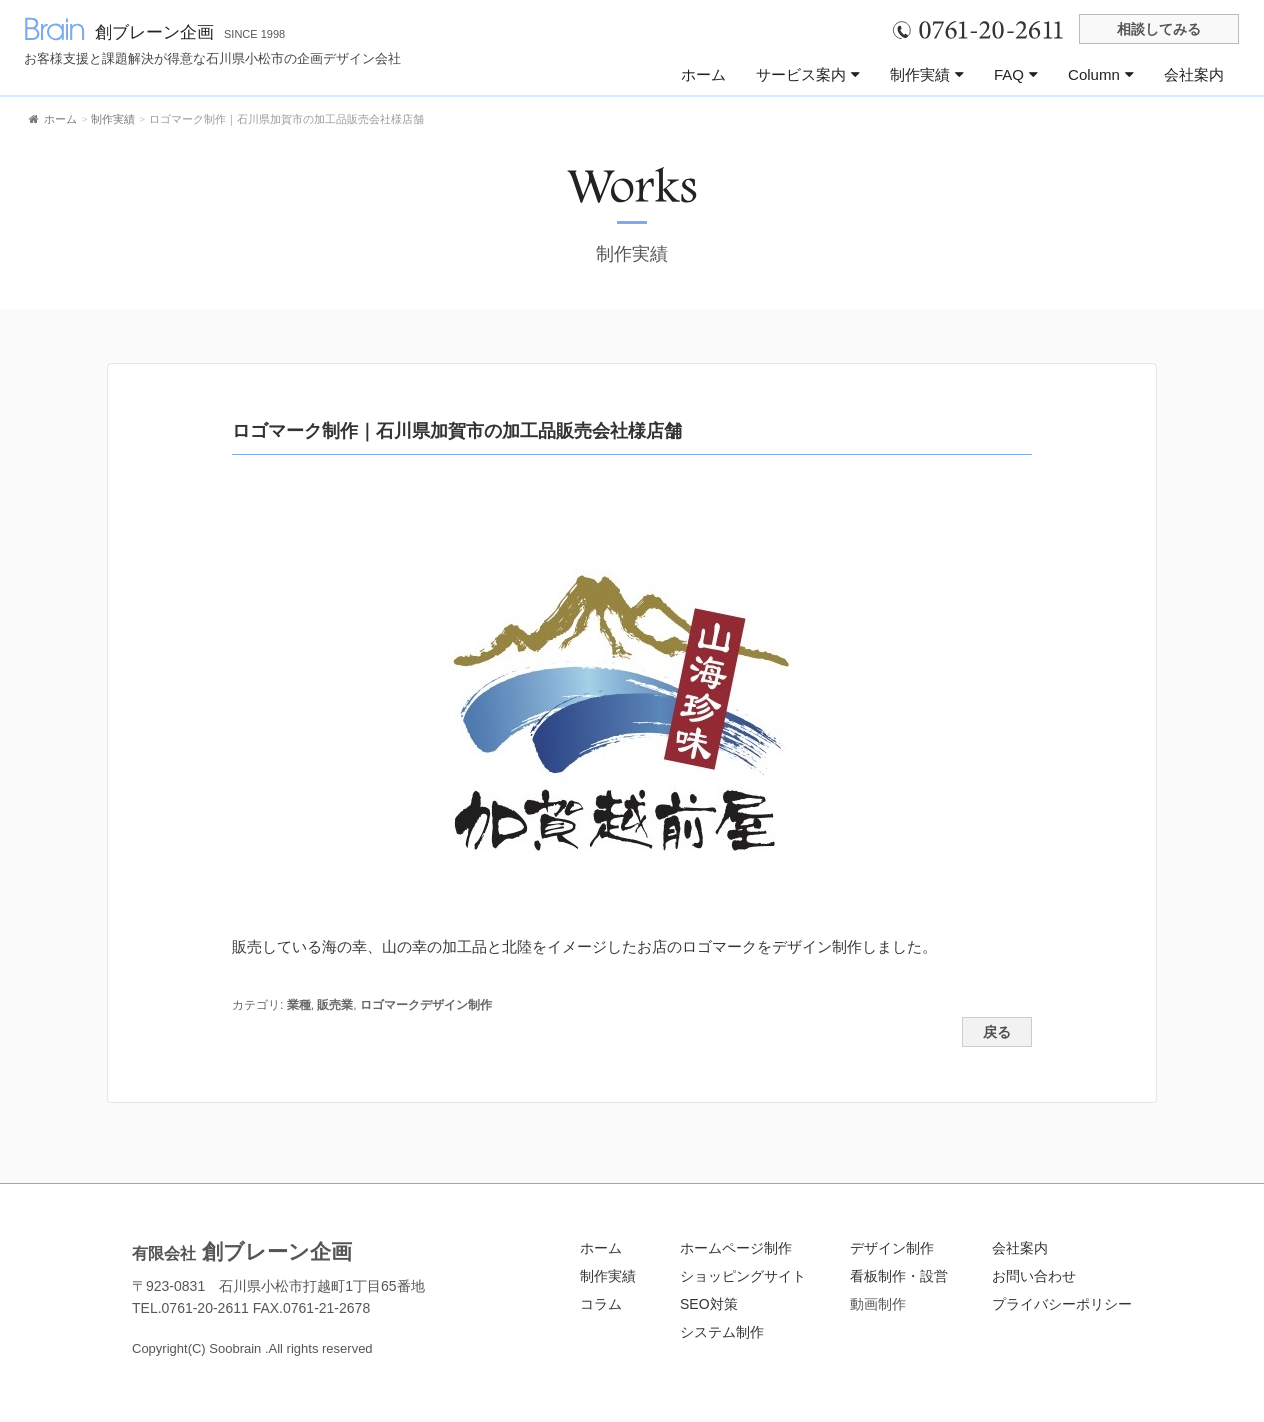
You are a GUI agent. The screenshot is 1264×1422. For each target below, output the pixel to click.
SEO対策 (709, 1304)
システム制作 (722, 1332)
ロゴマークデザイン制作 (426, 1005)
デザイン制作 (892, 1248)
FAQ (1016, 74)
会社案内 (1194, 74)
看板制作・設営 (899, 1276)
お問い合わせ (1034, 1276)
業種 (299, 1005)
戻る (997, 1032)
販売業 (335, 1005)
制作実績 (927, 74)
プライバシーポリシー (1062, 1304)
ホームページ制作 (736, 1248)
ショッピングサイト (743, 1276)
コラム (601, 1304)
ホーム (703, 74)
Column (1101, 74)
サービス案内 (808, 74)
